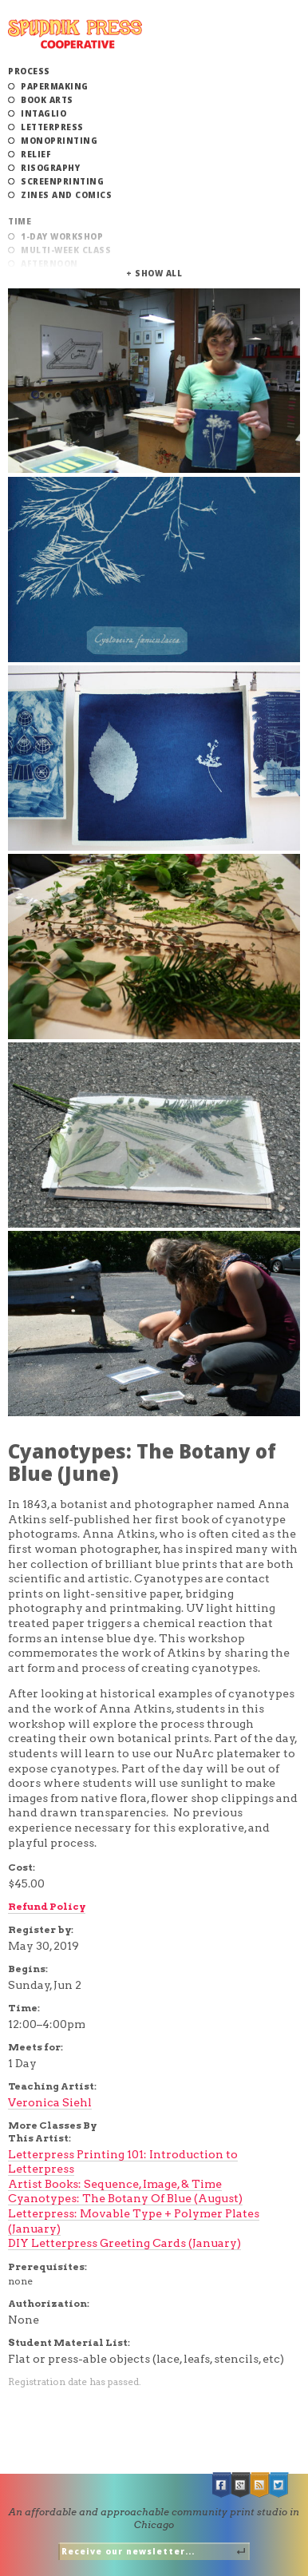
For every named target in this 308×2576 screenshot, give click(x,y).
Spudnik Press (75, 34)
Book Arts (47, 99)
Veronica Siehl (50, 2102)
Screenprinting (62, 181)
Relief (36, 154)
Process (29, 71)
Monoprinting (59, 140)
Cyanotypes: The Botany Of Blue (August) (125, 2198)
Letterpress (52, 127)
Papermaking (55, 86)
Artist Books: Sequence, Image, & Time (115, 2183)
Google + (241, 2485)
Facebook (221, 2485)
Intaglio (43, 113)
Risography (50, 167)
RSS (260, 2485)
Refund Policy (46, 1906)
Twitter (279, 2485)
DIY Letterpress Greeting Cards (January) (124, 2243)
